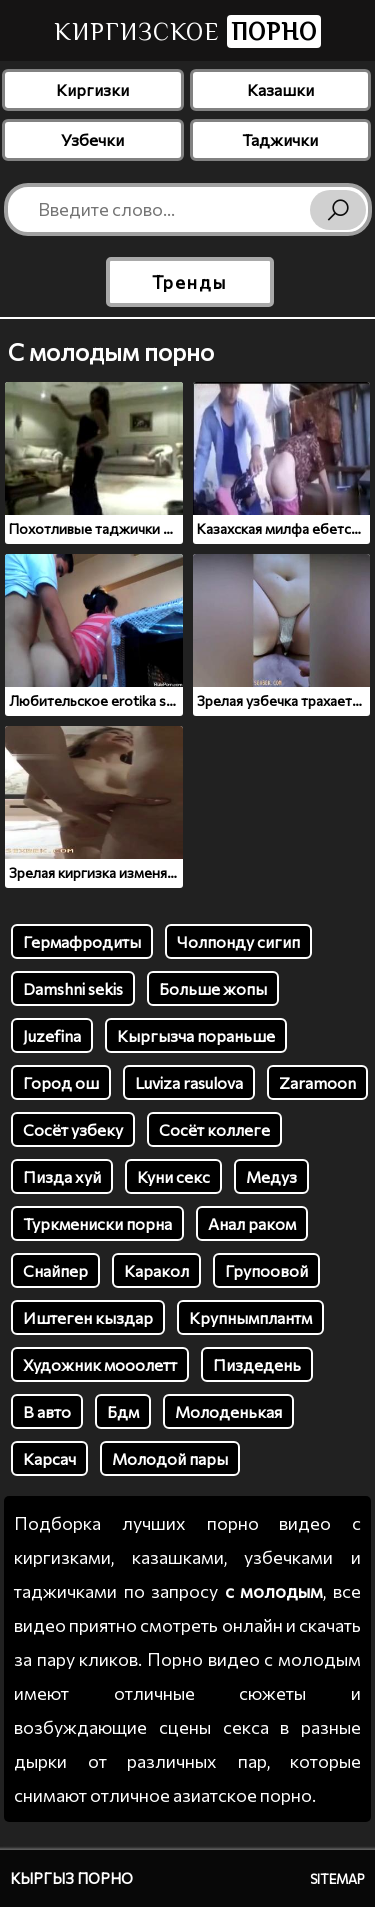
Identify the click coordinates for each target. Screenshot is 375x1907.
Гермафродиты (82, 941)
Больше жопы (213, 988)
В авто (47, 1411)
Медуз (271, 1176)
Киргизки (92, 89)
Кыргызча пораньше (196, 1035)
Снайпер (55, 1270)
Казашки (280, 89)
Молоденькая (228, 1411)
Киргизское (187, 31)
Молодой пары (170, 1458)
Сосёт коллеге (214, 1129)
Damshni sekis (73, 988)
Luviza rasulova (189, 1082)
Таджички (280, 139)
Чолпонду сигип (238, 941)
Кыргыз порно (71, 1878)
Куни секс (173, 1176)
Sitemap (337, 1879)
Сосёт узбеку (73, 1129)
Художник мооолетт (100, 1364)
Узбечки (92, 139)
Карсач (49, 1458)
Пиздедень (257, 1364)
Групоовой (266, 1270)
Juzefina (52, 1035)
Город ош (61, 1082)
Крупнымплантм (250, 1317)
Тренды (189, 282)
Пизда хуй (62, 1176)
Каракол (156, 1270)
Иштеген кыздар (88, 1317)
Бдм (123, 1411)
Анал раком (252, 1223)
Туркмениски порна (97, 1223)
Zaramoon (317, 1082)
